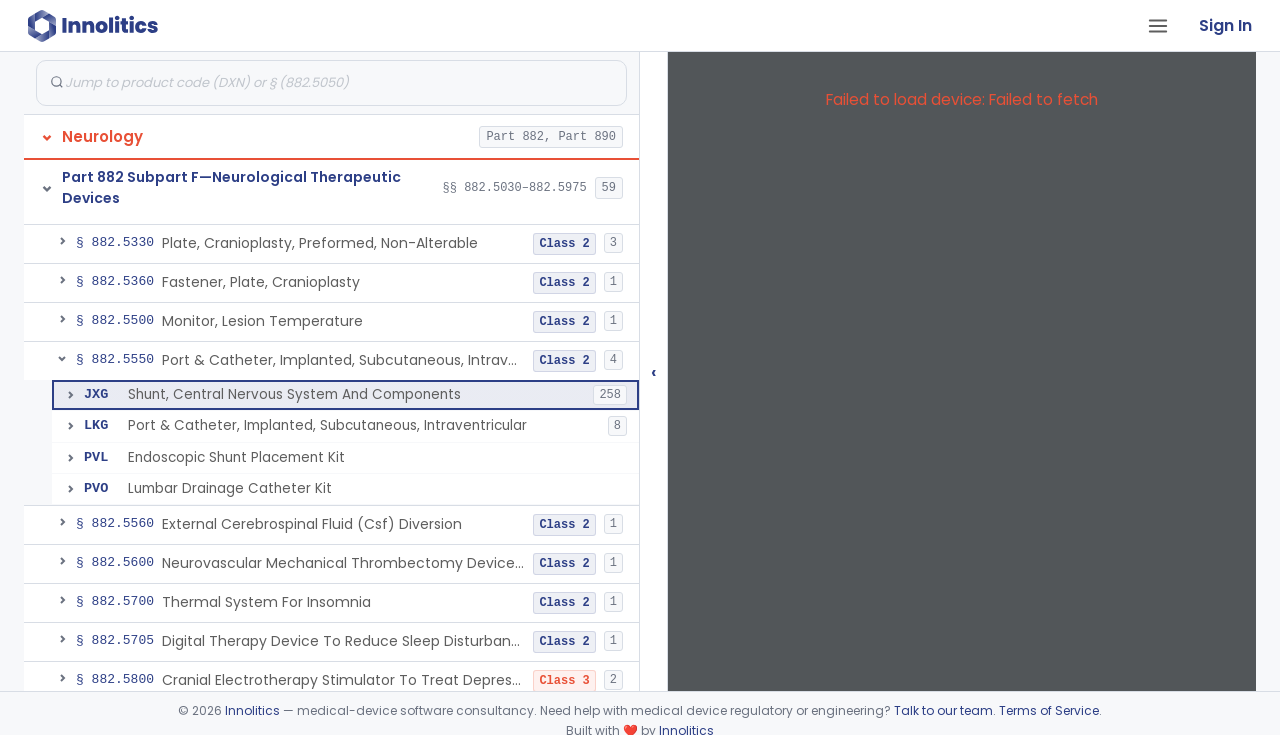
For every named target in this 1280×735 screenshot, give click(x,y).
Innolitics (252, 710)
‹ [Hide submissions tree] (654, 371)
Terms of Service (1049, 710)
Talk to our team (943, 710)
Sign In (1225, 25)
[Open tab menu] (1158, 26)
